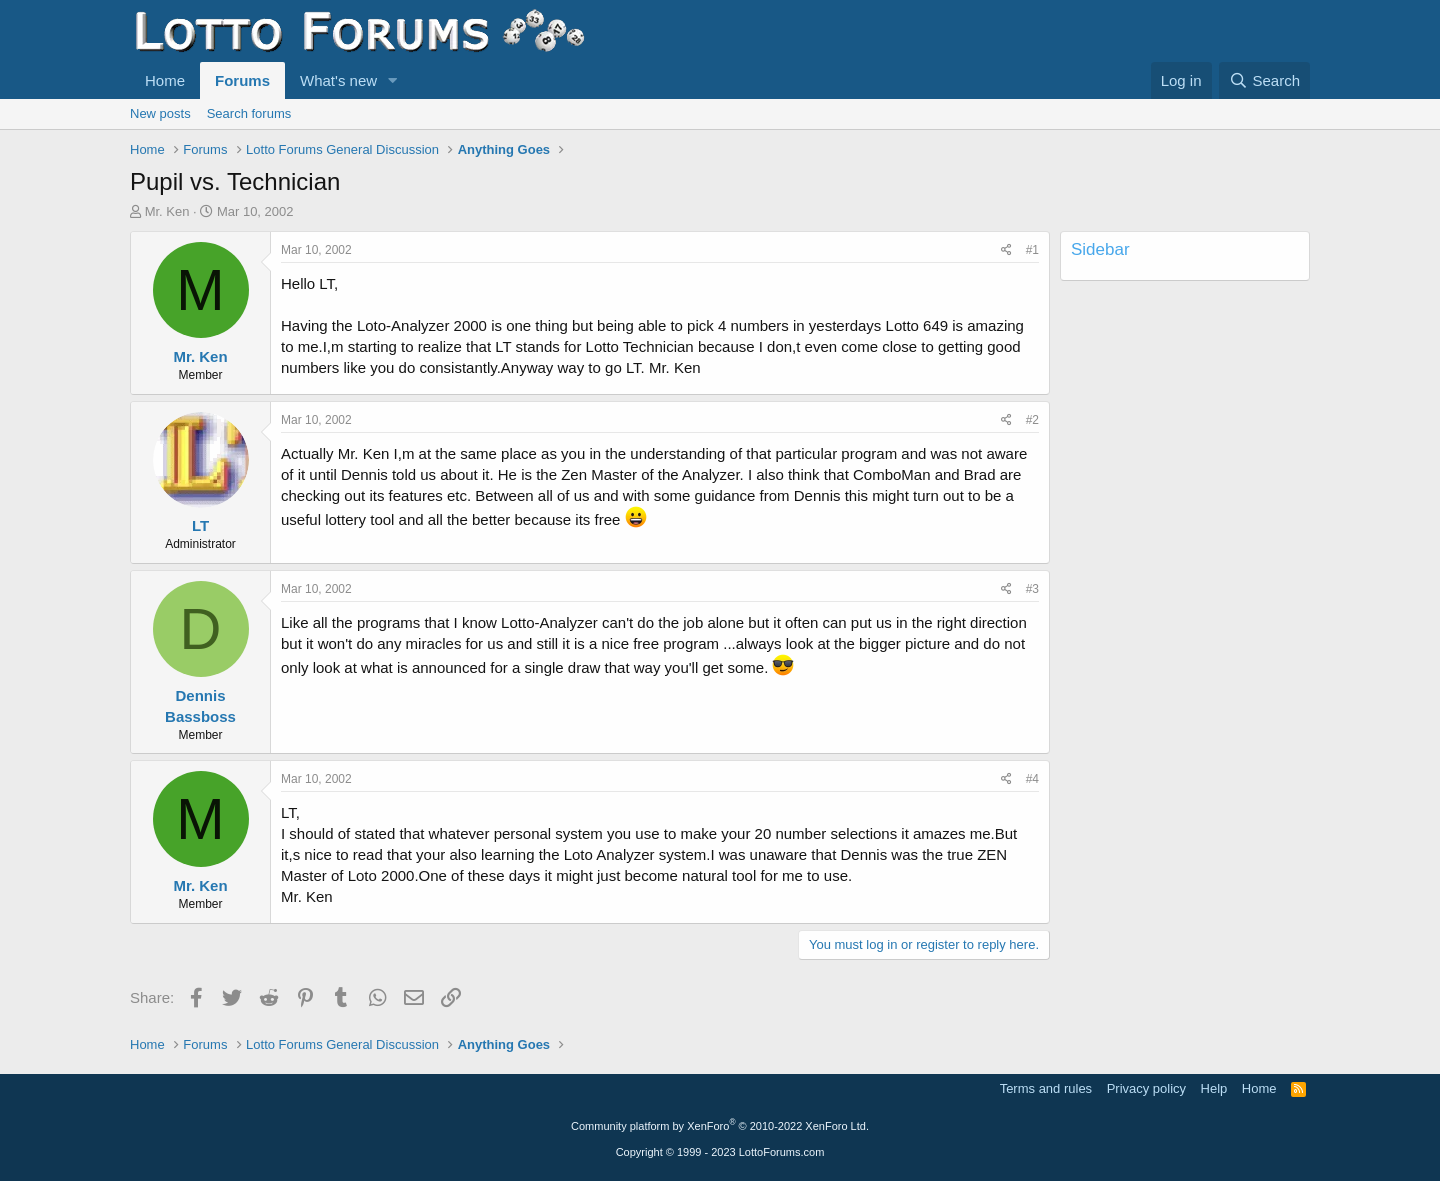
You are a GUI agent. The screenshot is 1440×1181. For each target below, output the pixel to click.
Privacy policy (1146, 1088)
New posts (160, 113)
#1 (1032, 250)
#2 (1032, 420)
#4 (1032, 779)
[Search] (1264, 80)
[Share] (1006, 250)
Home (165, 80)
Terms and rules (1046, 1088)
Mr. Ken (167, 211)
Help (1214, 1088)
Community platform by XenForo (720, 1126)
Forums (242, 80)
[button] (393, 80)
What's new (338, 80)
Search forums (249, 113)
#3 (1032, 589)
